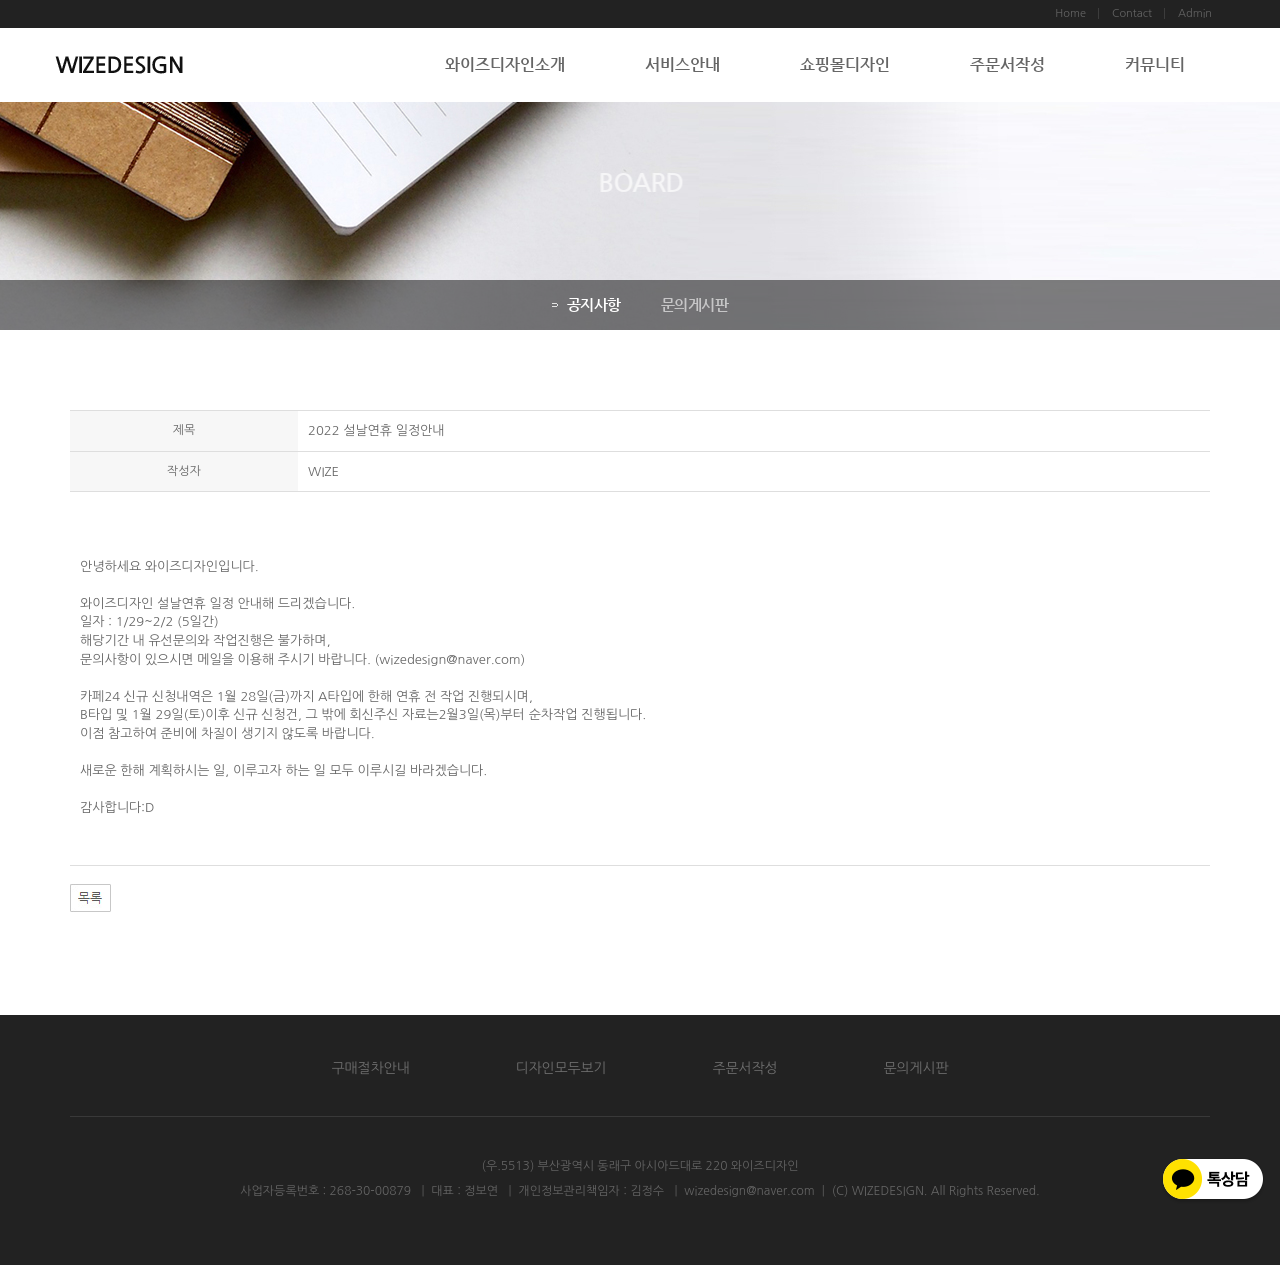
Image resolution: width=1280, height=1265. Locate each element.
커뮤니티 (1155, 64)
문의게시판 (693, 304)
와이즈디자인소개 (505, 64)
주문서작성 (1007, 64)
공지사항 (584, 304)
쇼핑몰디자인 (845, 64)
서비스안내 (682, 64)
